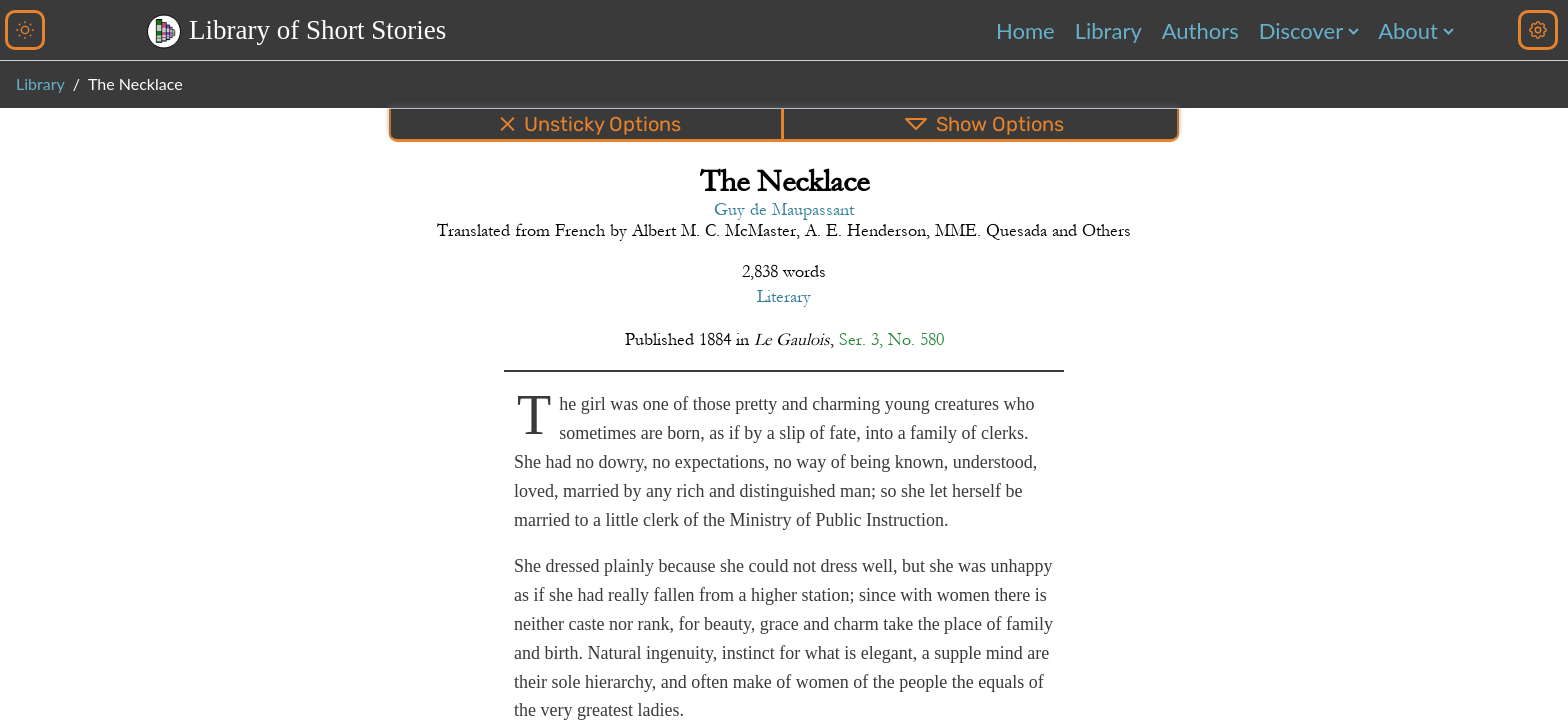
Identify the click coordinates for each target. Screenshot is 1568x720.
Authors (1200, 30)
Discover (1301, 30)
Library (1108, 30)
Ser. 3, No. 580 (891, 339)
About (1408, 30)
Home (1025, 30)
